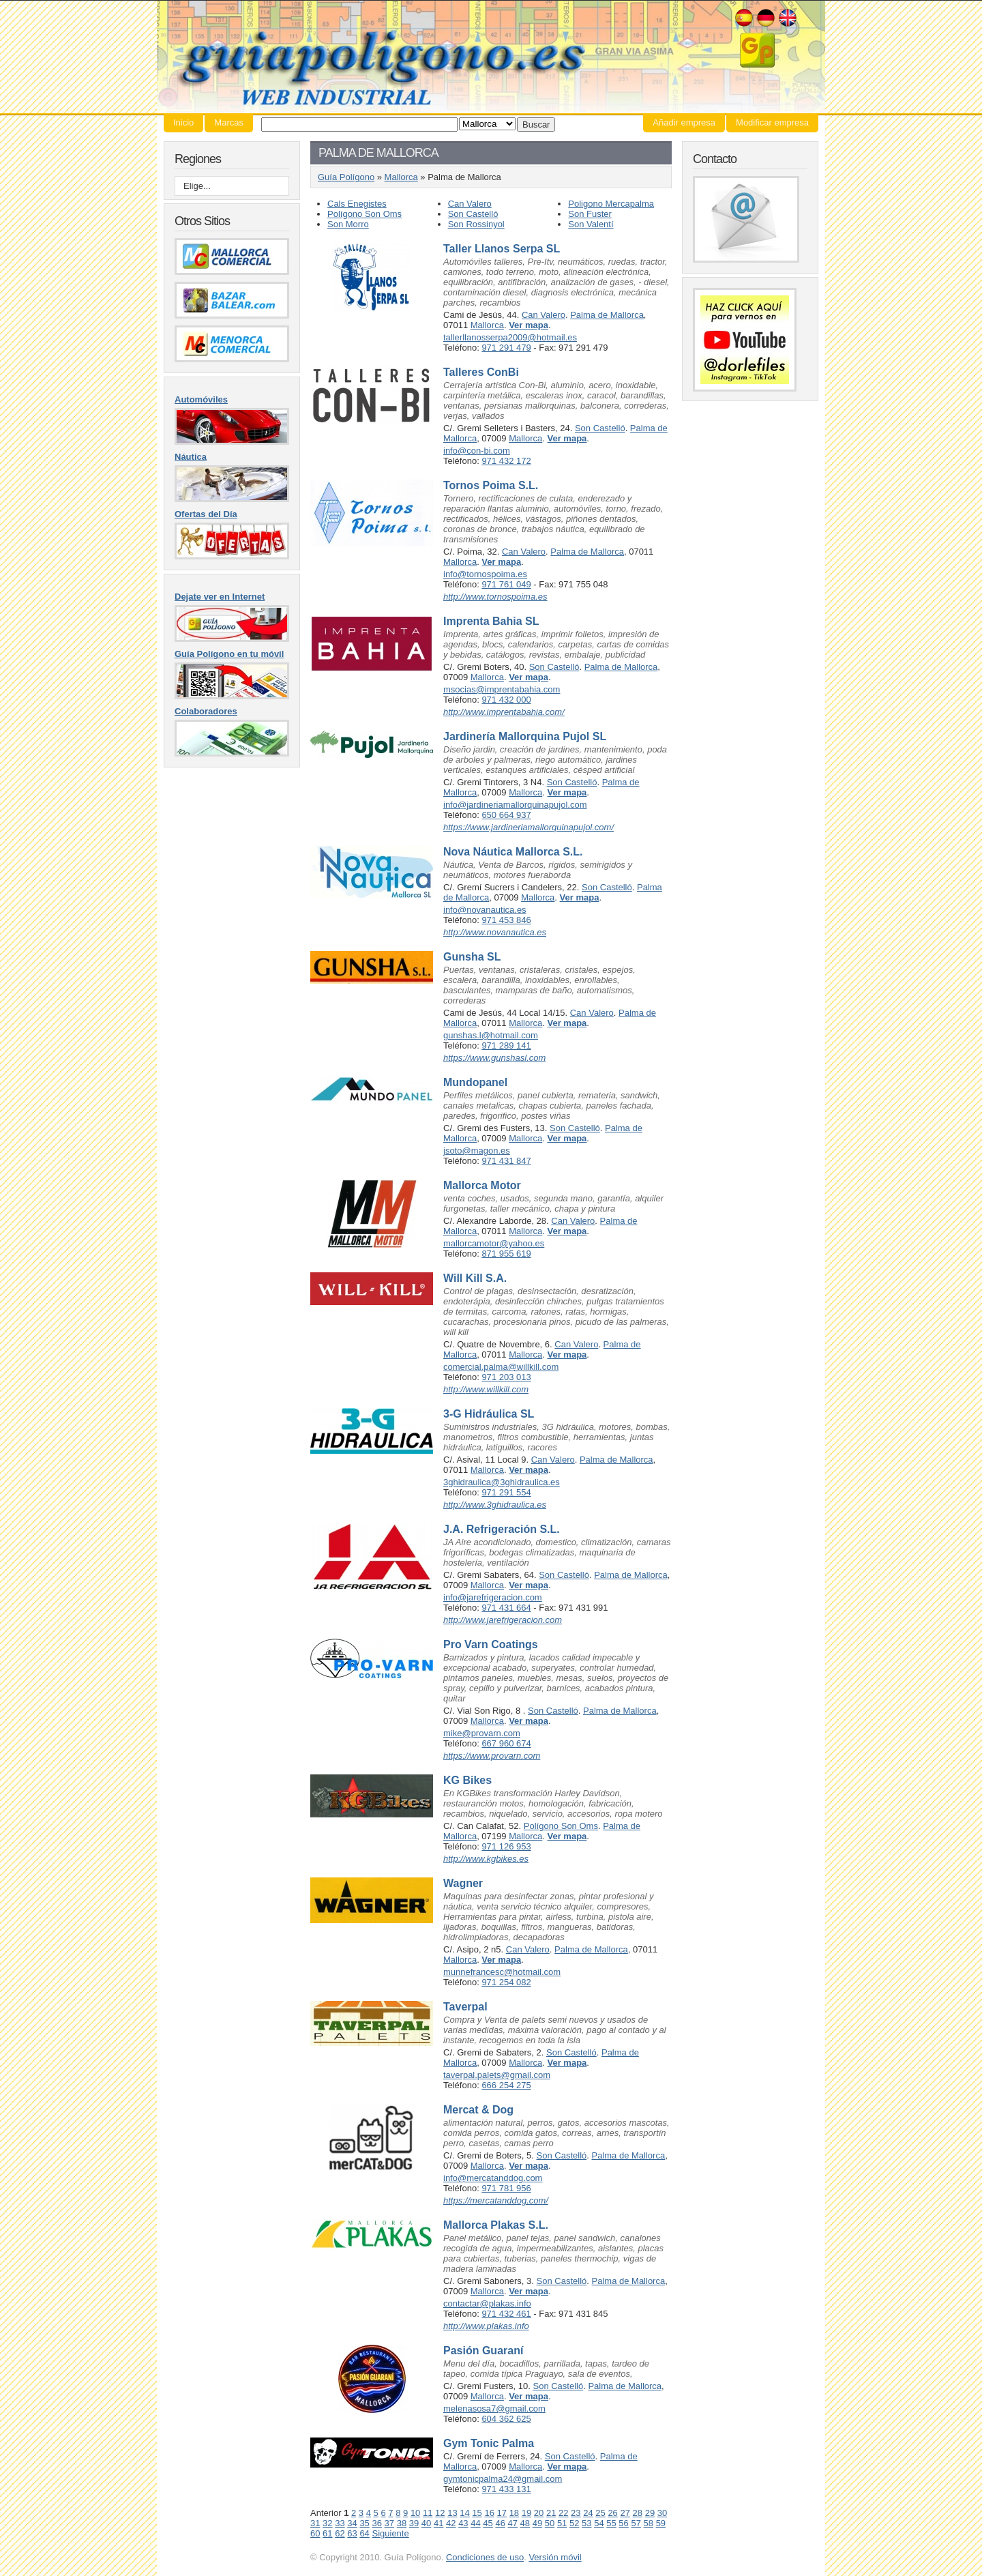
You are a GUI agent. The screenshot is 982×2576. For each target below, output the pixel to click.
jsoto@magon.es (476, 1150)
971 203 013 (506, 1377)
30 (662, 2513)
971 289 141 (506, 1045)
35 (364, 2523)
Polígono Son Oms (364, 214)
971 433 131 (506, 2489)
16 (489, 2513)
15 (476, 2513)
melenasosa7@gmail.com (494, 2408)
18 (514, 2513)
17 (502, 2513)
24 (588, 2513)
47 (513, 2523)
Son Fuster (590, 214)
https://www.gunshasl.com (494, 1058)
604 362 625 (506, 2419)
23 (575, 2513)
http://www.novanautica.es (494, 932)
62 (339, 2533)
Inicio (183, 122)
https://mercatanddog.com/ (495, 2200)
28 (637, 2513)
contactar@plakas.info (487, 2303)
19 (526, 2513)
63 (352, 2533)
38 (401, 2523)
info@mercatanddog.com (492, 2178)
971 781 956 (506, 2188)
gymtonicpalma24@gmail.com (502, 2479)
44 (475, 2523)
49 (537, 2523)
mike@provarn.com (481, 1733)
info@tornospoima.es (485, 574)
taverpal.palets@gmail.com (496, 2075)
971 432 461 (506, 2314)
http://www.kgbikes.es (486, 1859)
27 (624, 2513)
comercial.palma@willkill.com (501, 1367)
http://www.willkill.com (486, 1389)
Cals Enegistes (357, 204)
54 (599, 2523)
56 (623, 2523)
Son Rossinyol (476, 224)
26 (612, 2513)
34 (352, 2523)
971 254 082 (506, 1982)
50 (549, 2523)
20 (539, 2513)
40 (426, 2523)
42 (451, 2523)
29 (650, 2513)
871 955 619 (506, 1253)
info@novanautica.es (484, 910)
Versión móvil (555, 2557)
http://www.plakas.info (486, 2326)
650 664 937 (506, 815)
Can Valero (470, 204)
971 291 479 (506, 347)
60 (315, 2533)
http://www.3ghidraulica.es (494, 1504)
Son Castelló (473, 214)
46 (500, 2523)
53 (586, 2523)
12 (440, 2513)
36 (376, 2523)
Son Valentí (590, 224)
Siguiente (390, 2533)
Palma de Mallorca (607, 315)
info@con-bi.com (476, 450)
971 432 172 (506, 461)
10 (415, 2513)
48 (525, 2523)
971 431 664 (506, 1607)
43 (463, 2523)
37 (389, 2523)
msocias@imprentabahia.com (501, 689)
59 (661, 2523)
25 (600, 2513)
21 (551, 2513)
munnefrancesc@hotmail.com (502, 1972)
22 (563, 2513)
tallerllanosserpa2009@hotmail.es (510, 337)
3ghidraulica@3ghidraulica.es (501, 1482)
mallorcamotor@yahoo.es (493, 1243)
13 (452, 2513)
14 (464, 2513)
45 (487, 2523)
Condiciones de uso (485, 2557)
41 (438, 2523)
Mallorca (401, 177)
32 (327, 2523)
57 (635, 2523)
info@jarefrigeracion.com (492, 1597)
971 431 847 (506, 1161)
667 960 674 (506, 1743)
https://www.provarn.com (491, 1756)
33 (339, 2523)
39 (414, 2523)
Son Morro (348, 224)
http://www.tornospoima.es (495, 596)
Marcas (228, 122)
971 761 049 (506, 584)
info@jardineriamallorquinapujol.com (514, 805)
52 (574, 2523)
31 (315, 2523)
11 (427, 2513)
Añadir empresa (684, 122)
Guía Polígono (491, 57)
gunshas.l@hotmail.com (490, 1035)
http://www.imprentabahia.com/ (504, 712)
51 (562, 2523)
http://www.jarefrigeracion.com (502, 1620)
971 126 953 (506, 1846)
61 (327, 2533)
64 (364, 2533)
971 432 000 (506, 699)
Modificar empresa (772, 122)
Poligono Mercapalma (611, 204)
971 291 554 (506, 1492)
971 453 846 (506, 920)
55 (611, 2523)
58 (648, 2523)
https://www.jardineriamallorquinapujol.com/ (528, 827)
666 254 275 (506, 2085)
